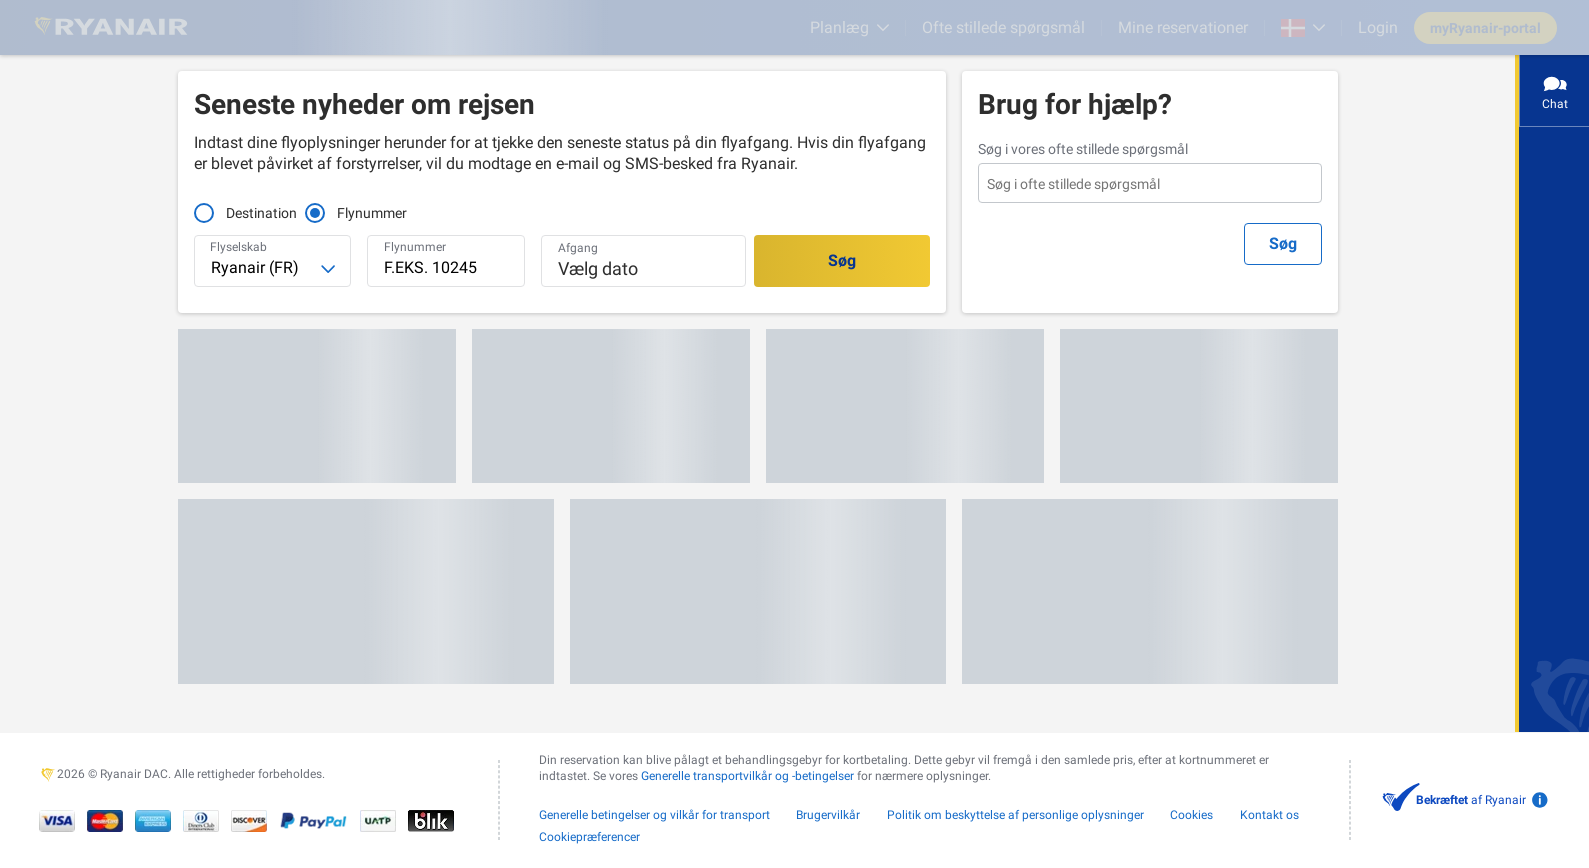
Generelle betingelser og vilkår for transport (654, 815)
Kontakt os (1269, 815)
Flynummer (358, 213)
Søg (1283, 243)
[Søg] (842, 261)
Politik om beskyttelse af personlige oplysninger (1015, 815)
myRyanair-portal (1485, 28)
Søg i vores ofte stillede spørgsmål (1083, 149)
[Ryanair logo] (111, 27)
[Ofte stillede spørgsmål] (1003, 27)
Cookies (1191, 815)
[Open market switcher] (1303, 28)
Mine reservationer (1183, 27)
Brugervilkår (828, 815)
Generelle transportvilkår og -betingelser (747, 776)
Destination (261, 213)
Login (1378, 27)
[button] (643, 261)
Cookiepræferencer (589, 837)
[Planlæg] (849, 27)
